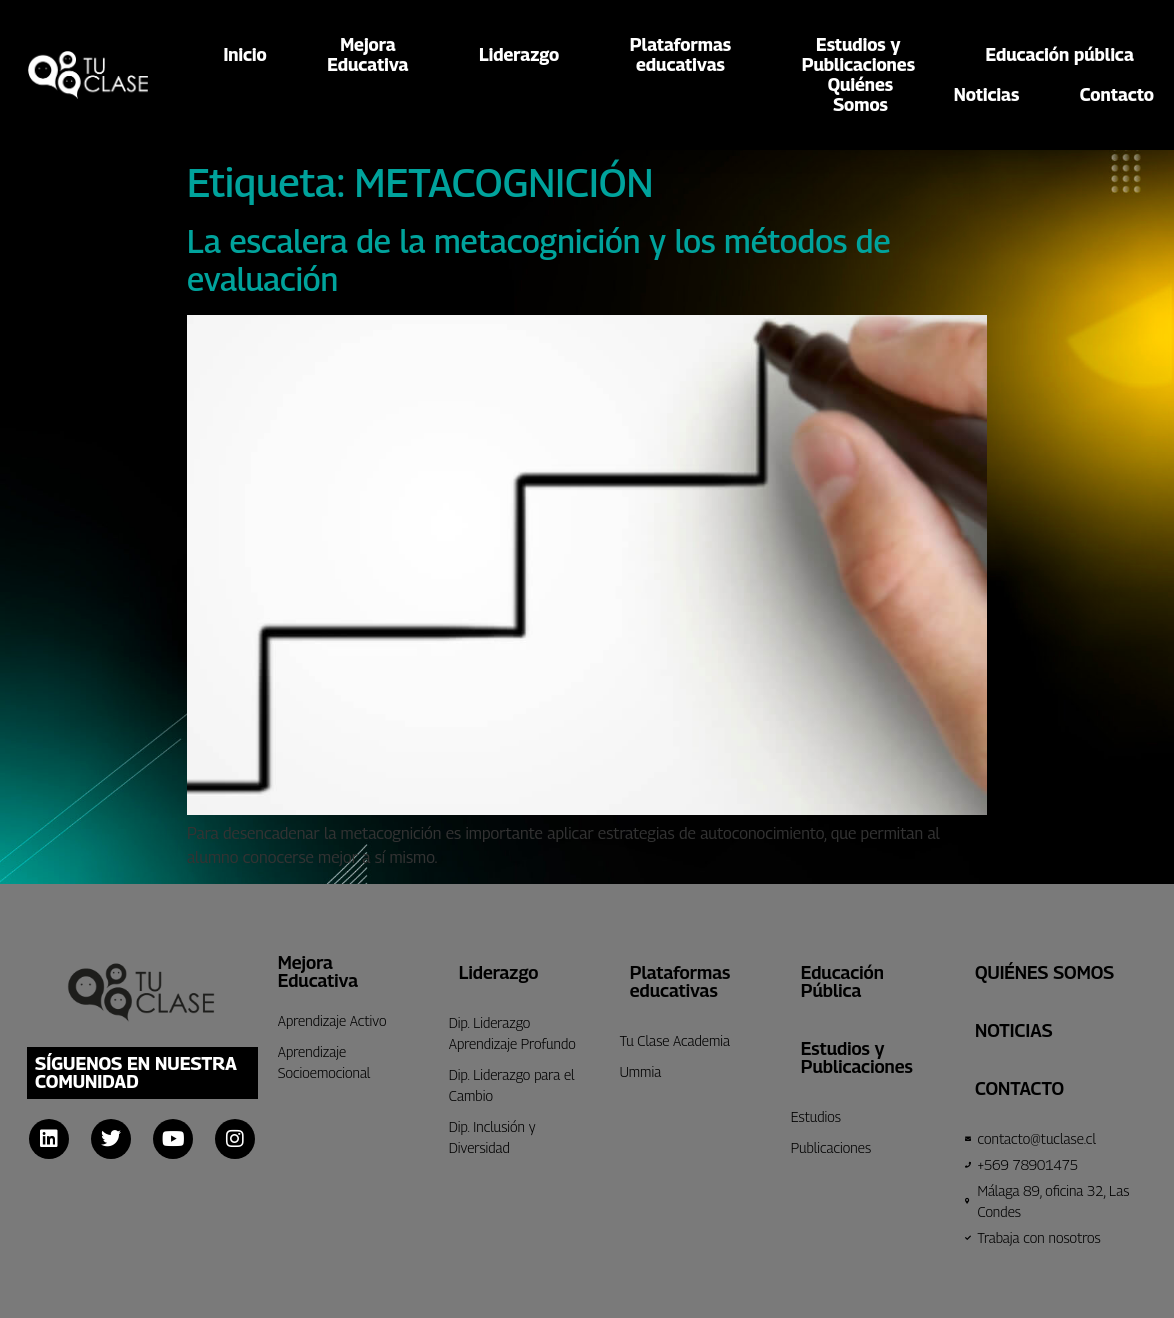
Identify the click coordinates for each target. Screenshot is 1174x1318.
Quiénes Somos (1044, 972)
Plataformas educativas (680, 981)
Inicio (245, 54)
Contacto (1117, 94)
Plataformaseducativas (685, 55)
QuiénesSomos (860, 95)
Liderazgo (524, 54)
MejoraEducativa (372, 55)
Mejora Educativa (318, 971)
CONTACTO (1019, 1088)
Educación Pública (842, 981)
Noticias (987, 94)
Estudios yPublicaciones (863, 55)
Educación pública (1060, 54)
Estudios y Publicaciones (857, 1057)
